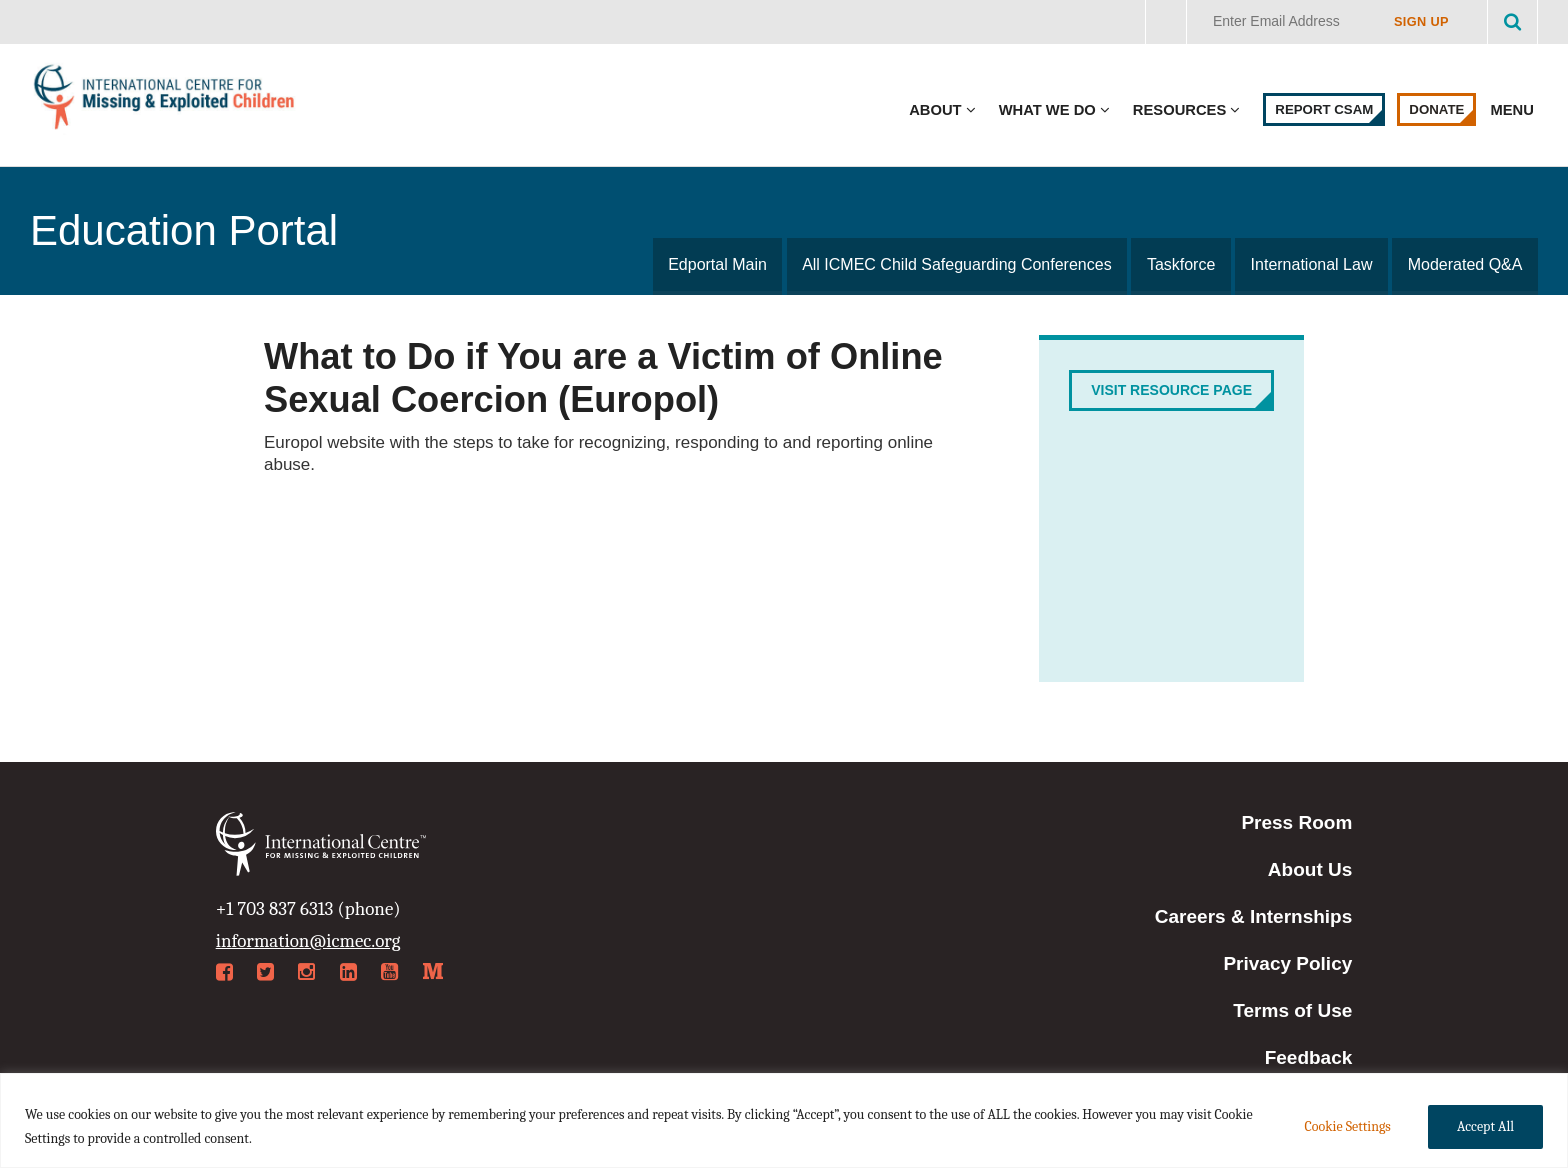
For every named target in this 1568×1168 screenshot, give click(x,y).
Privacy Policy (1287, 963)
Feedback (1309, 1057)
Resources (1179, 110)
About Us (1310, 869)
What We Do (1047, 110)
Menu (1514, 110)
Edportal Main (722, 264)
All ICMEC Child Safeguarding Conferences (960, 264)
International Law (1313, 264)
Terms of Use (1292, 1010)
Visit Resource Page (1171, 390)
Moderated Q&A (1465, 264)
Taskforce (1184, 264)
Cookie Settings (1347, 1126)
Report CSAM (1324, 109)
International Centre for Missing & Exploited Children (165, 101)
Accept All (1485, 1126)
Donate (1436, 109)
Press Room (1296, 822)
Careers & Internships (1253, 916)
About (935, 110)
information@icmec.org (308, 941)
